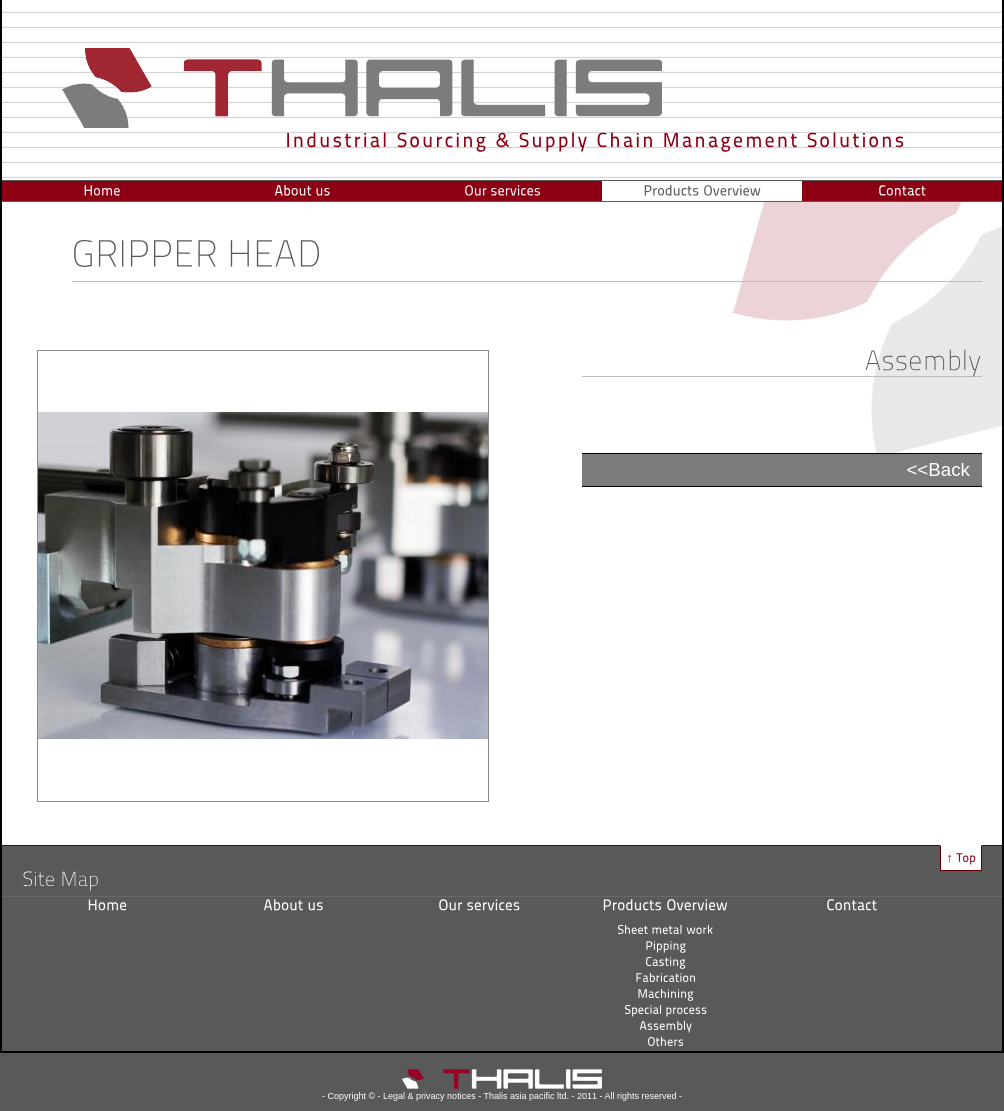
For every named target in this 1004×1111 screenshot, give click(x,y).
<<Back (938, 469)
